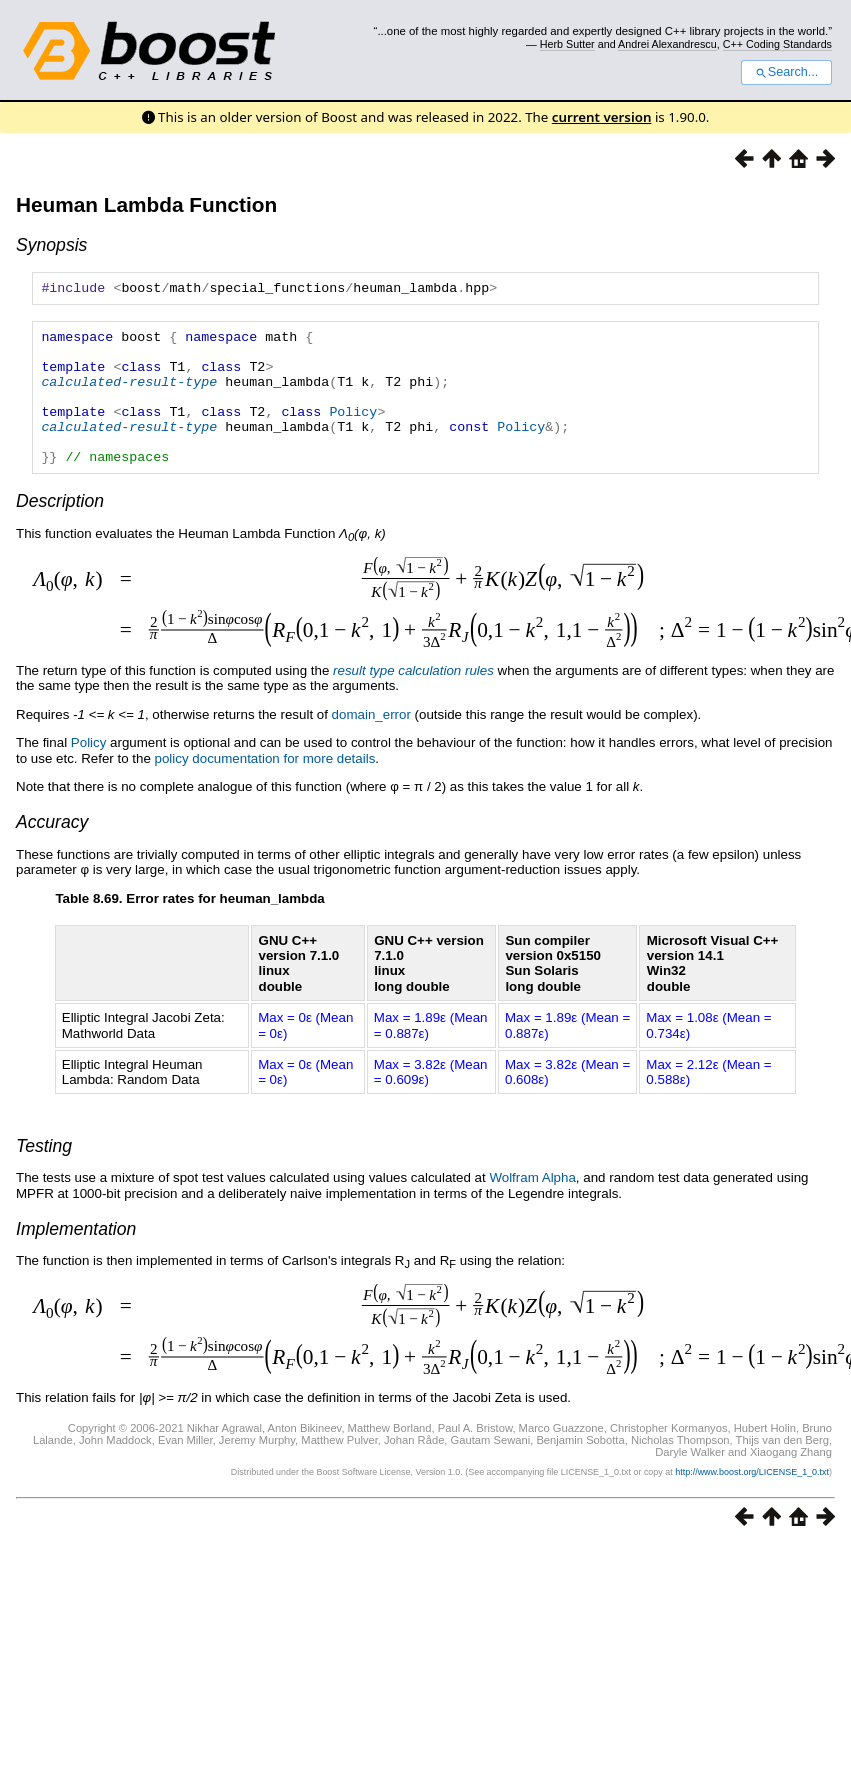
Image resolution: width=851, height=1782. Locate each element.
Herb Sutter (567, 44)
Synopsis (51, 245)
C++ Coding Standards (777, 44)
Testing (44, 1176)
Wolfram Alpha (532, 1207)
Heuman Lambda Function (146, 204)
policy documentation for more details (265, 788)
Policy (353, 432)
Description (60, 531)
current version (602, 117)
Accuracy (52, 852)
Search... (786, 72)
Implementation (76, 1259)
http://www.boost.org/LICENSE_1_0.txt (752, 1502)
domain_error (371, 744)
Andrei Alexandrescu (667, 44)
